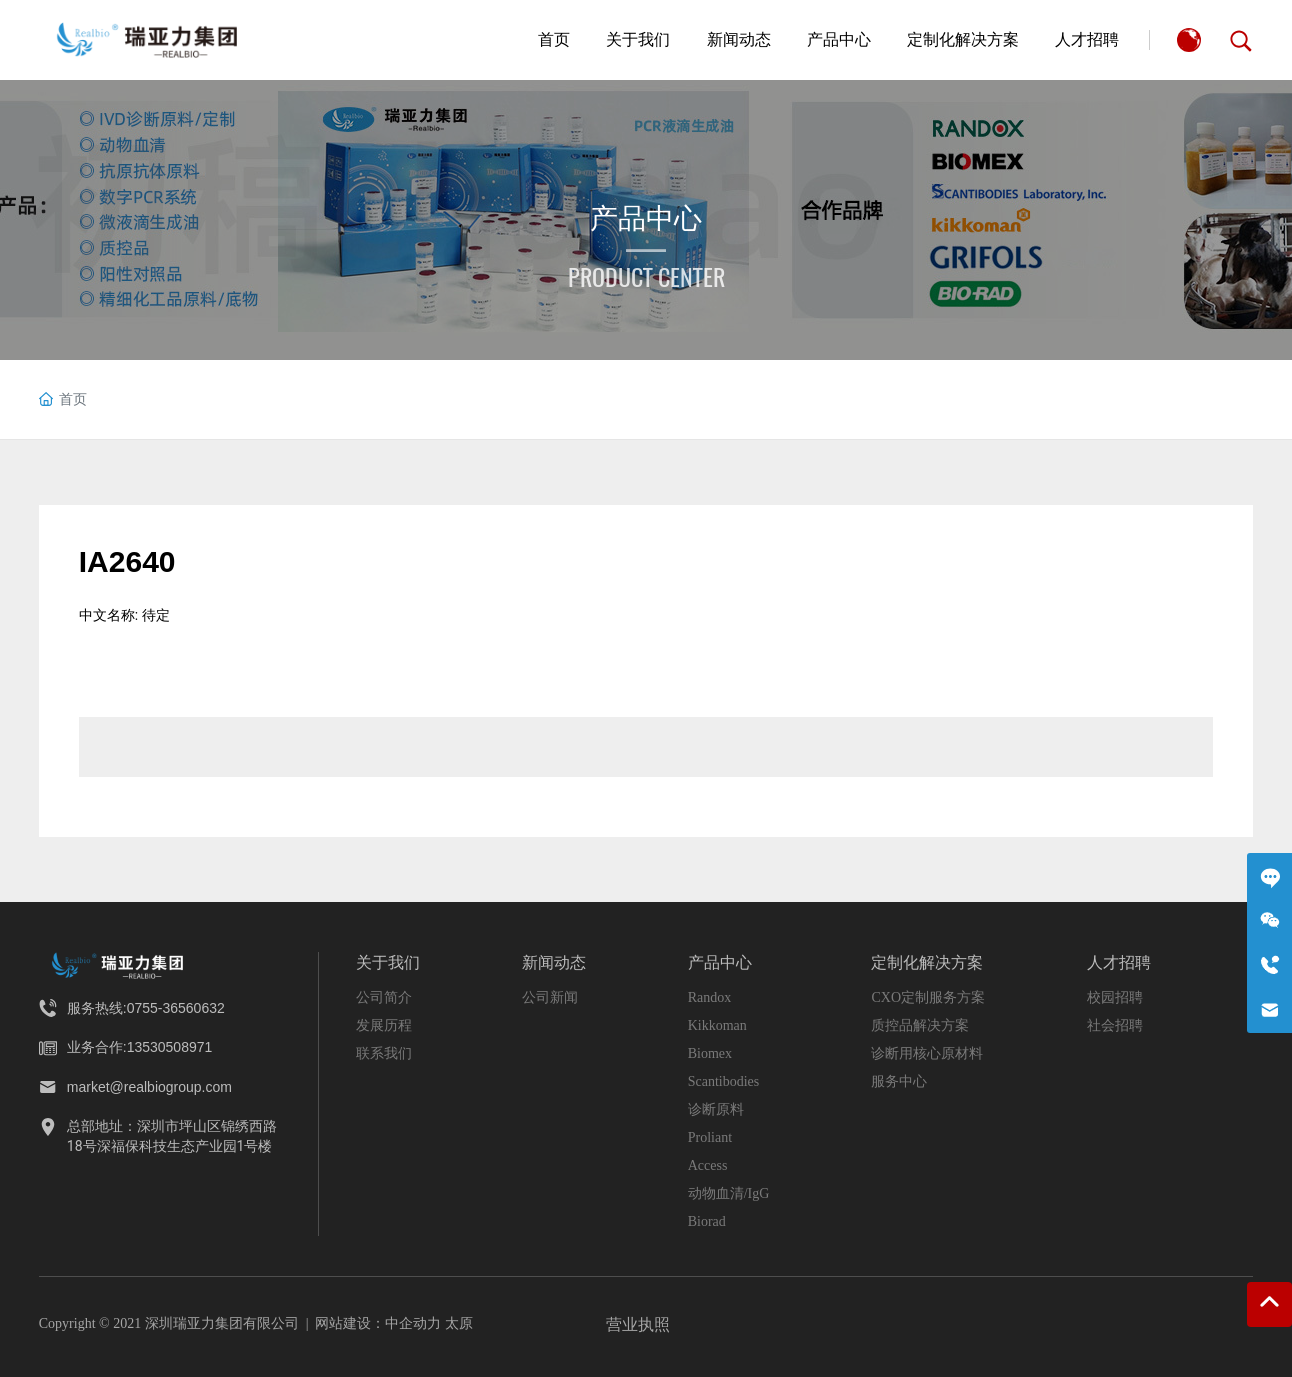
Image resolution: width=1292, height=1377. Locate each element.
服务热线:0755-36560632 (146, 1008)
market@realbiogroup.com (149, 1087)
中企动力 (413, 1323)
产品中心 (646, 218)
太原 (459, 1323)
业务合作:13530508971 (140, 1047)
